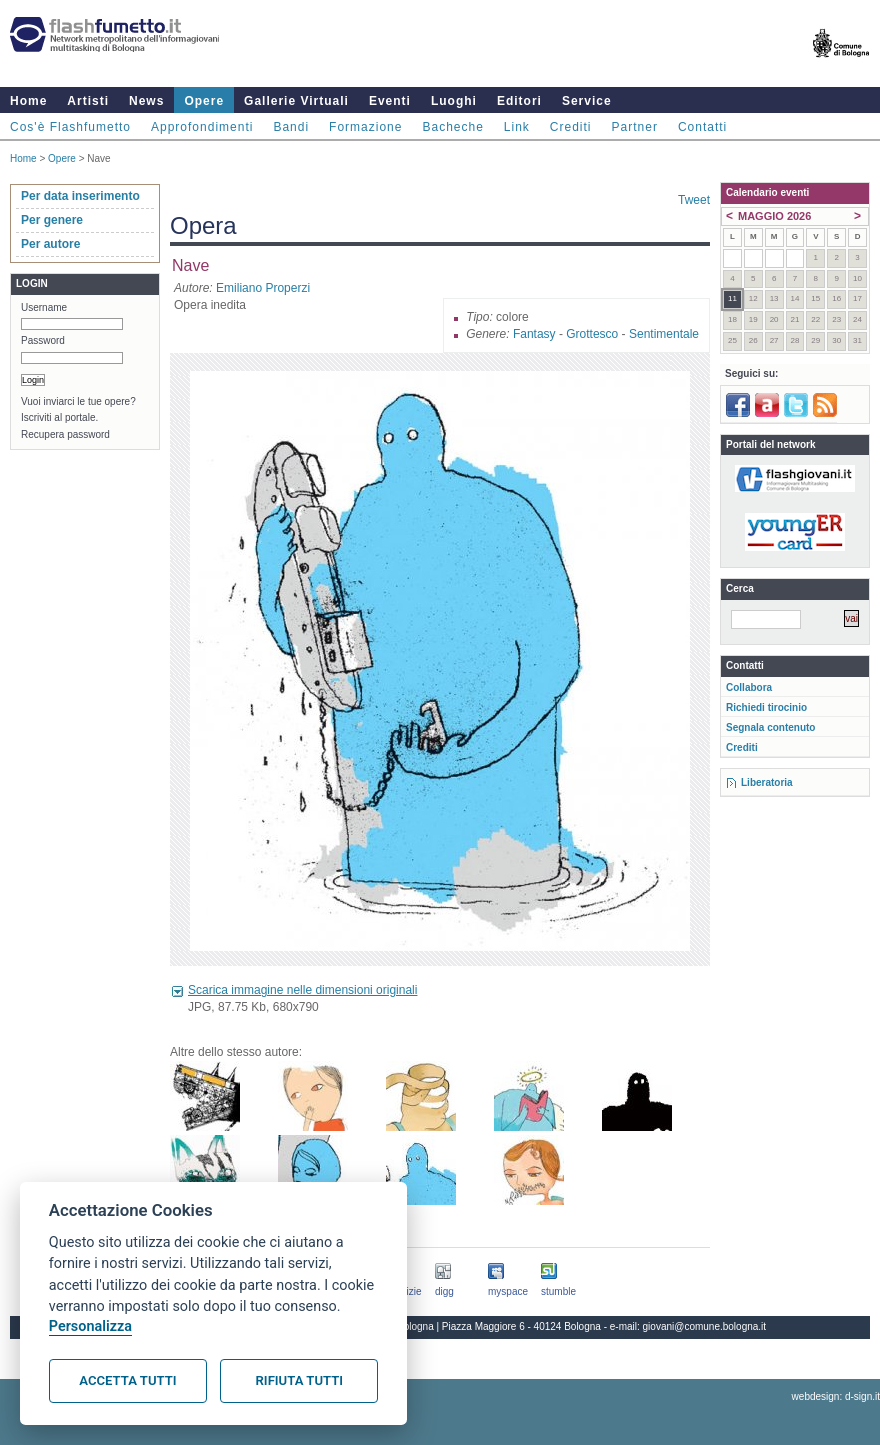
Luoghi (454, 101)
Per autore (50, 244)
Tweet (694, 200)
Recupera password (65, 434)
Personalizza (90, 1326)
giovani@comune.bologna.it (705, 1326)
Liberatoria (767, 782)
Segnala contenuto (770, 727)
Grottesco (592, 334)
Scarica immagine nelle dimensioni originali (302, 990)
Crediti (571, 127)
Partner (635, 127)
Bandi (291, 127)
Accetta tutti (127, 1380)
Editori (519, 101)
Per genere (52, 220)
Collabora (749, 687)
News (146, 101)
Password (43, 340)
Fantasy (534, 334)
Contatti (702, 127)
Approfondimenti (202, 127)
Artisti (88, 101)
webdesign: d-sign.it (836, 1396)
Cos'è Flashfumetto (70, 127)
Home (28, 101)
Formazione (365, 127)
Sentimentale (664, 334)
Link (517, 127)
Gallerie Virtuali (296, 101)
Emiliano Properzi (263, 288)
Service (587, 101)
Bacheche (452, 127)
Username (44, 307)
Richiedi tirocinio (766, 707)
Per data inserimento (80, 196)
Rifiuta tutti (299, 1380)
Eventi (390, 101)
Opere (204, 101)
